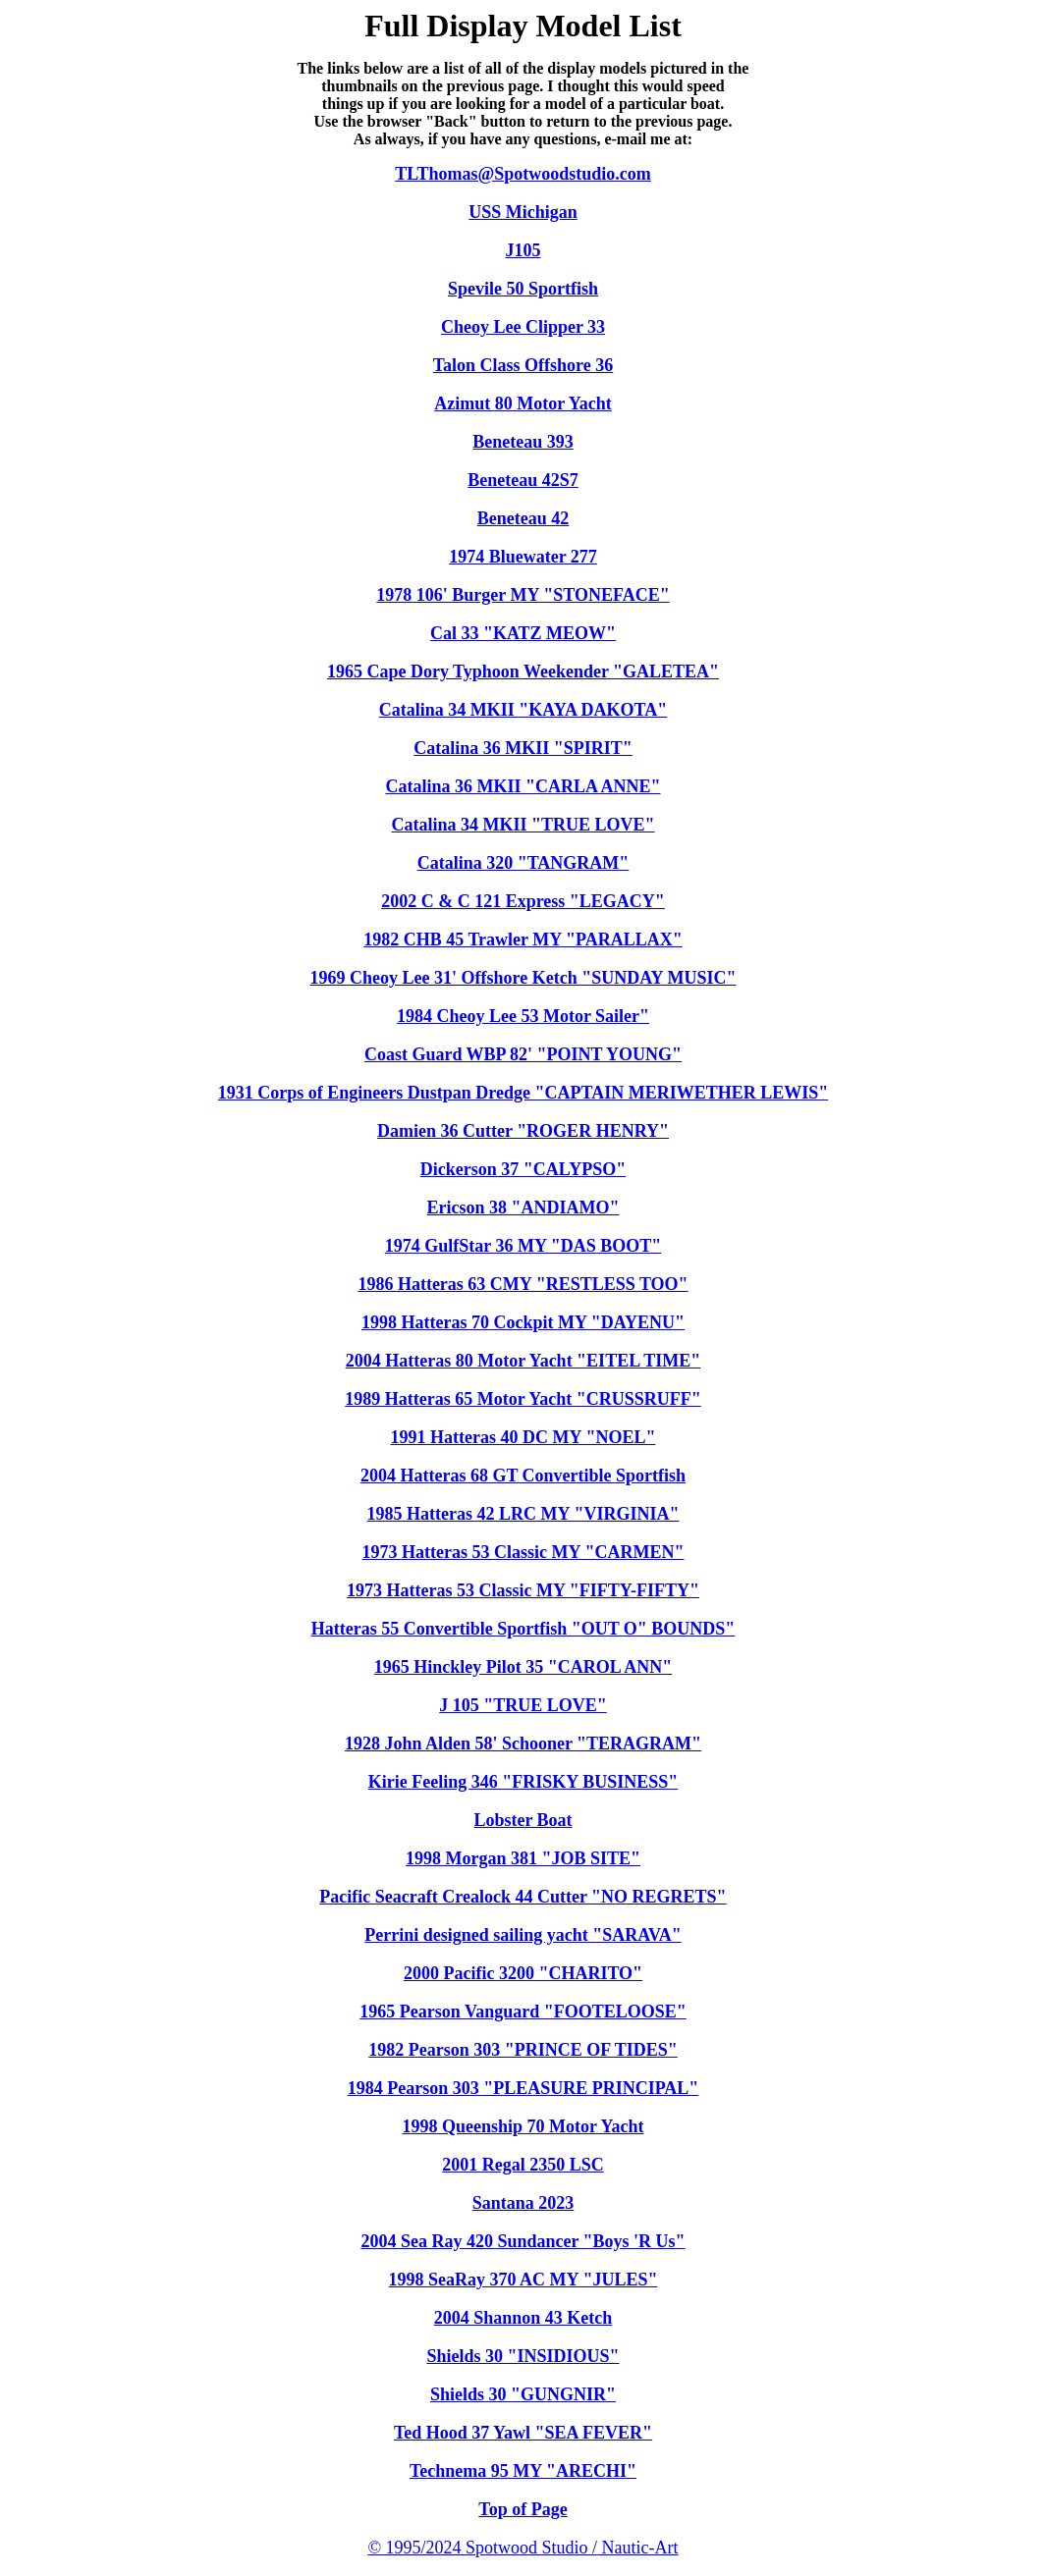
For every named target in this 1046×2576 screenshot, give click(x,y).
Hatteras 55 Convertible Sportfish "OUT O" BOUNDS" (523, 1628)
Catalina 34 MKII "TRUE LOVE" (522, 824)
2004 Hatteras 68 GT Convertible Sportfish (523, 1475)
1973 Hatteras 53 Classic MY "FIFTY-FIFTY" (523, 1590)
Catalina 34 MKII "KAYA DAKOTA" (523, 710)
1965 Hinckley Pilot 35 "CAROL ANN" (523, 1667)
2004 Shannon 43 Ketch (523, 2318)
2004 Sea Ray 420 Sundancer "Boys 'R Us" (522, 2241)
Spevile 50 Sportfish (523, 288)
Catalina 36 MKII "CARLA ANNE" (522, 786)
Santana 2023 (523, 2203)
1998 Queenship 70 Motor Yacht (522, 2126)
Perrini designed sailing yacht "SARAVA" (522, 1935)
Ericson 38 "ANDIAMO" (523, 1207)
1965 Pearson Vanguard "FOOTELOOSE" (523, 2011)
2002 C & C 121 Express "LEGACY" (523, 901)
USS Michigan (523, 212)
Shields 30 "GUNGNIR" (523, 2394)
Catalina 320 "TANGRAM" (523, 863)
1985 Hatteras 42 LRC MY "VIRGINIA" (523, 1514)
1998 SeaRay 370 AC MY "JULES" (523, 2279)
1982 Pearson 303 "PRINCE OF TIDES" (523, 2050)
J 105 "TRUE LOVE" (523, 1705)
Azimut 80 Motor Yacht (522, 403)
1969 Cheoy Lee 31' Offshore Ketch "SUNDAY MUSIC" (523, 978)
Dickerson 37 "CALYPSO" (523, 1169)
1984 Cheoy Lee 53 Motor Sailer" (523, 1016)
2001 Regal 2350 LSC (523, 2164)
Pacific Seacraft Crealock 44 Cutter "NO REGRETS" (522, 1896)
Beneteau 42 (523, 518)
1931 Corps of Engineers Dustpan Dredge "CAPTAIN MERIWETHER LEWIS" (523, 1092)
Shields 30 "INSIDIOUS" (522, 2356)
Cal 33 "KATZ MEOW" (523, 633)
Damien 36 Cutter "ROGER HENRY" (523, 1131)
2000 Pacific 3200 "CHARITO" (523, 1973)
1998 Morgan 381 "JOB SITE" (523, 1858)
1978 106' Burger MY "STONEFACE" (522, 595)
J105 (523, 250)
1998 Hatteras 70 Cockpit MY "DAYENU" (523, 1322)
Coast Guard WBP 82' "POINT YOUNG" (523, 1054)
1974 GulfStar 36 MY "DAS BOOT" (523, 1246)
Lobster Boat (522, 1820)
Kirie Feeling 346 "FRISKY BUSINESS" (523, 1782)
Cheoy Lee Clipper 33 (523, 327)
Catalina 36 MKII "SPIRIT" (523, 748)
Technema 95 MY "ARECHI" (523, 2471)
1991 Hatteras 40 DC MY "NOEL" (523, 1437)
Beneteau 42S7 (523, 480)
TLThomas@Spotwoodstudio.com (523, 174)
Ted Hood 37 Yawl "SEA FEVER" (523, 2432)
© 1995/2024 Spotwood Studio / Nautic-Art (522, 2547)
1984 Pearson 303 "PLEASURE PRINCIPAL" (523, 2088)
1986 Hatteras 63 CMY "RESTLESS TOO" (523, 1284)
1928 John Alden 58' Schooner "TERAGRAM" (523, 1743)
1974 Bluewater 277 (523, 556)
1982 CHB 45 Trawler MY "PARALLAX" (522, 939)
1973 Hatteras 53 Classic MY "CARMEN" (523, 1552)
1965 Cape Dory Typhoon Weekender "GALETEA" (523, 671)
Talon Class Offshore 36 (523, 365)
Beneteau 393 (523, 442)
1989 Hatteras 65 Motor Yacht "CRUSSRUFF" (522, 1399)
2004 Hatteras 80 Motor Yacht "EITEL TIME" (523, 1360)
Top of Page (522, 2509)
